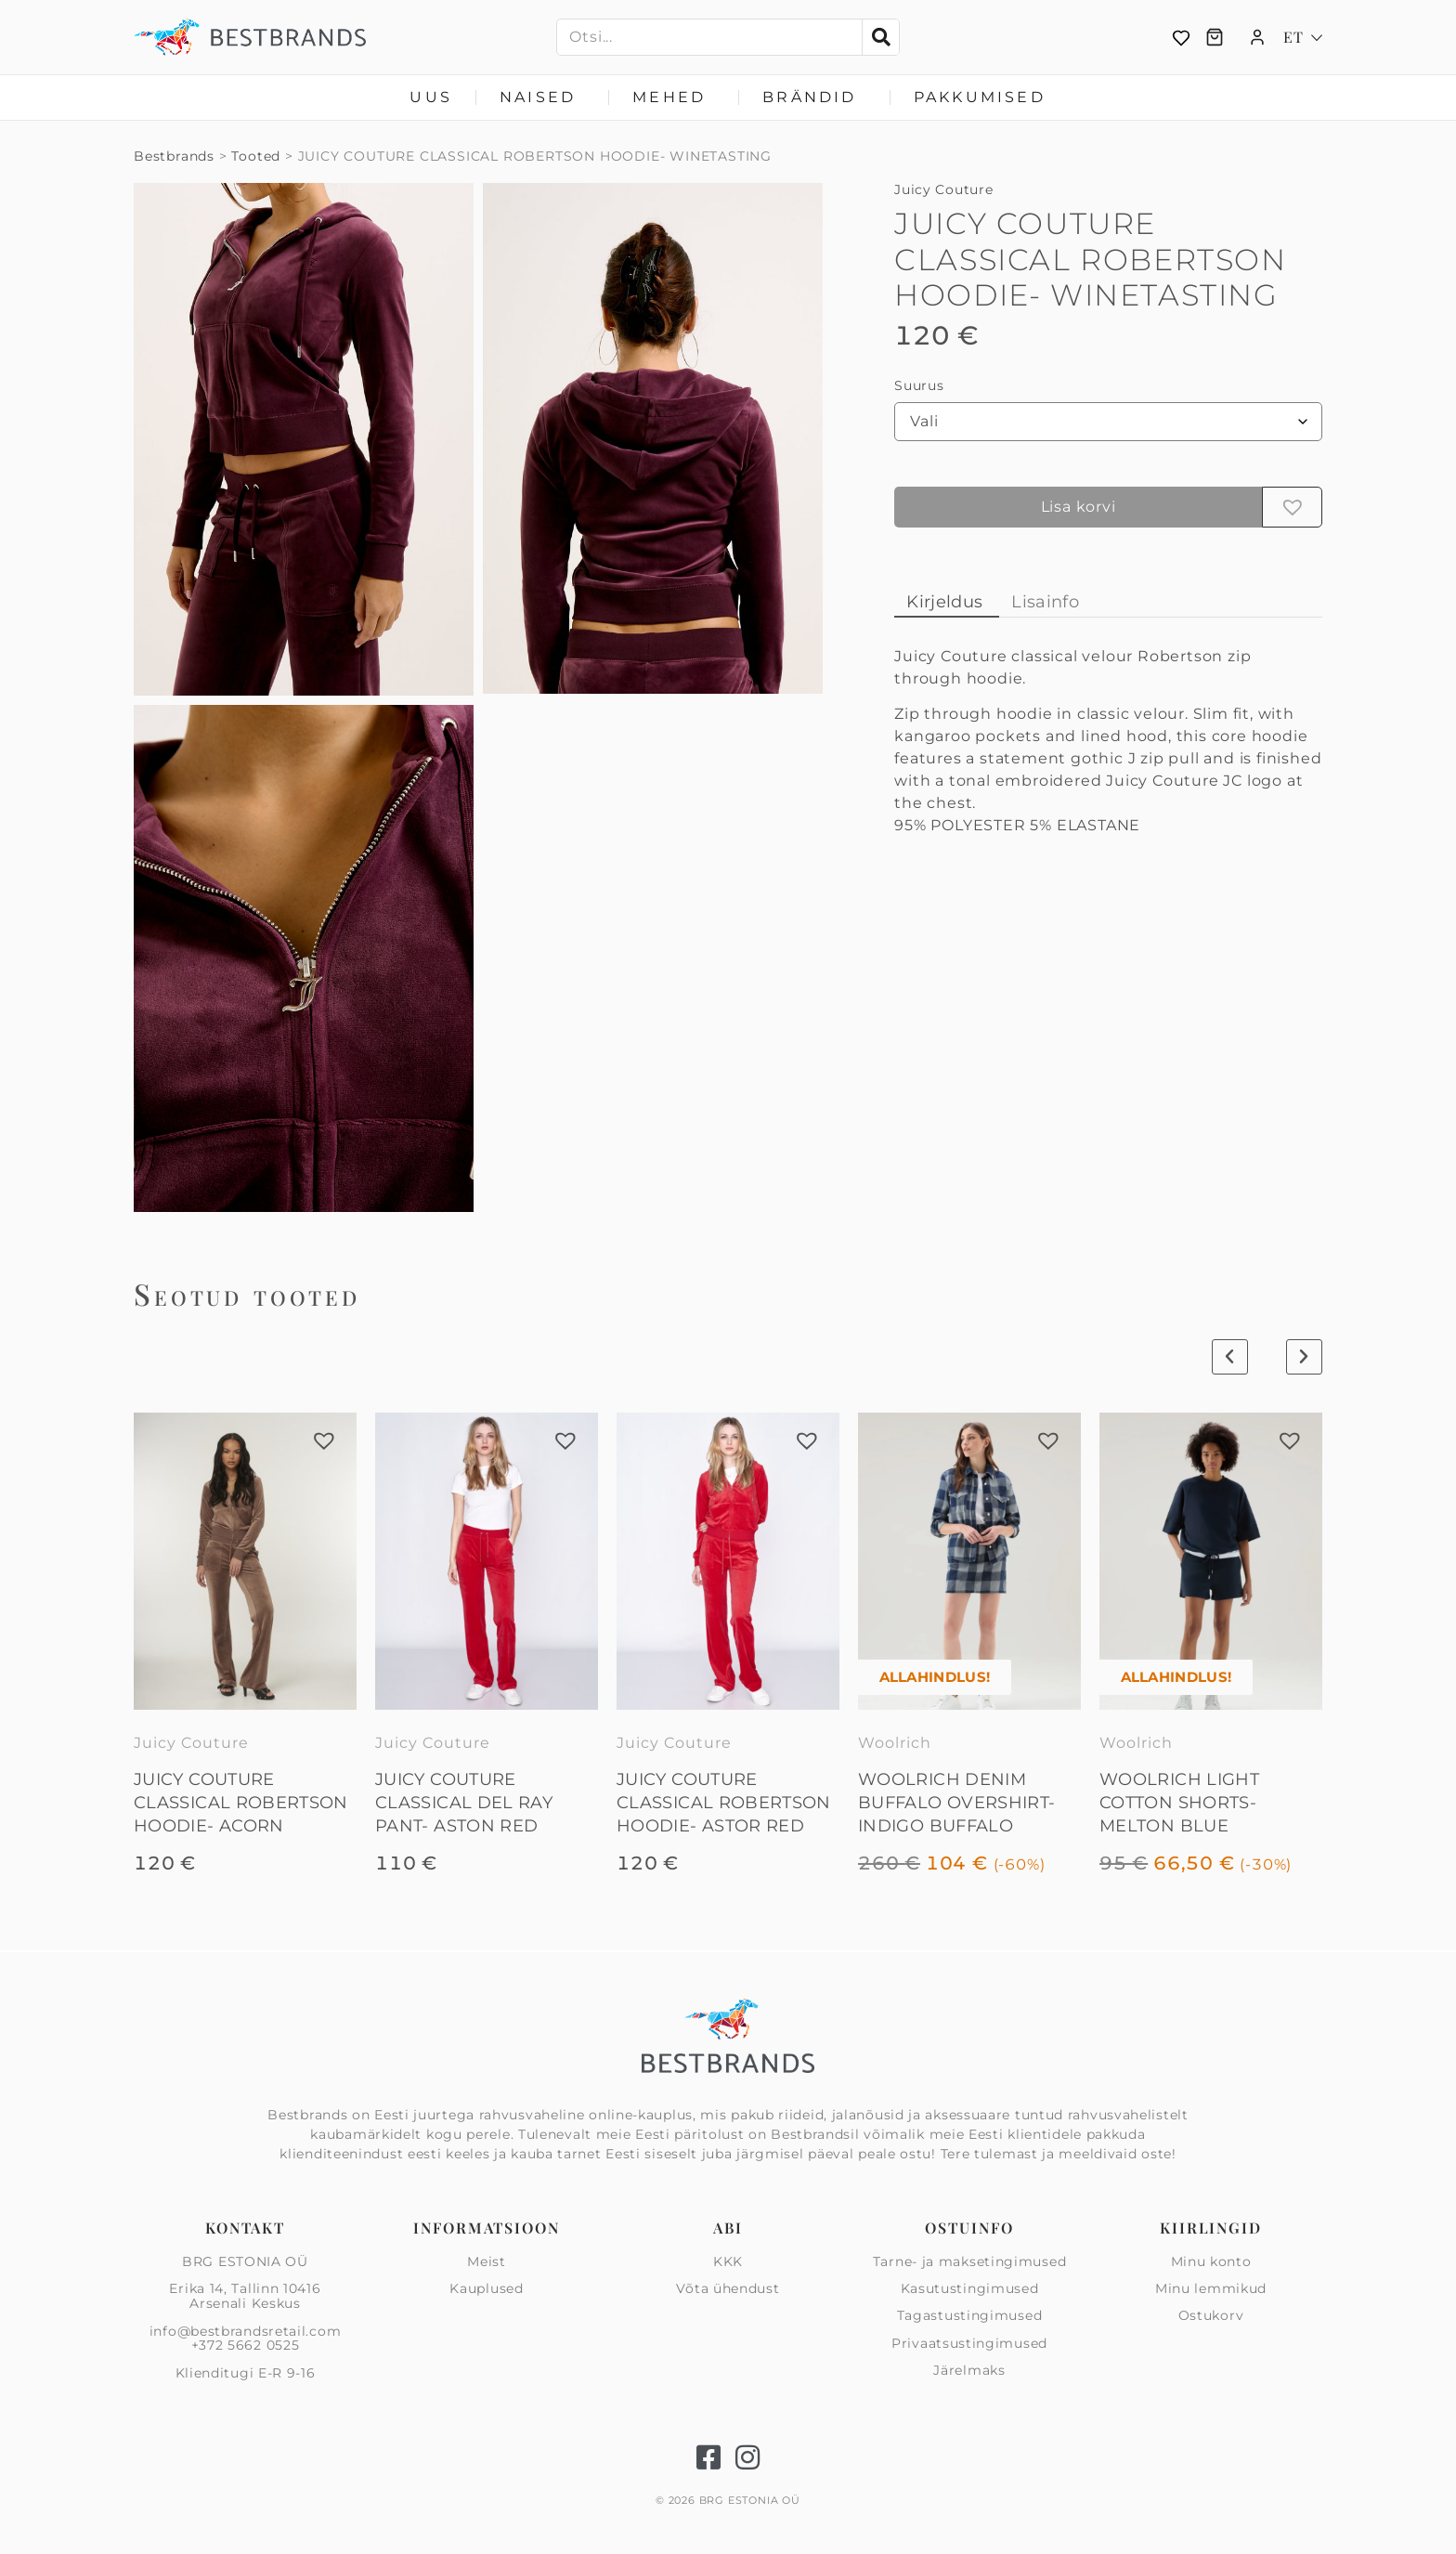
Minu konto (1211, 2262)
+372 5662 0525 (245, 2345)
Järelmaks (969, 2370)
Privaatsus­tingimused (969, 2343)
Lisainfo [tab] (1045, 602)
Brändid (813, 97)
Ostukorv (1211, 2315)
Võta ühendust (727, 2288)
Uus (431, 97)
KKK (728, 2262)
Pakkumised (980, 97)
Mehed (673, 97)
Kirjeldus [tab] (944, 602)
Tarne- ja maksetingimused (970, 2262)
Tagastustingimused (970, 2315)
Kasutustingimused (970, 2288)
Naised (542, 97)
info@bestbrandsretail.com (246, 2331)
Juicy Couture (943, 189)
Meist (486, 2262)
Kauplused (486, 2288)
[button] (1292, 507)
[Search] (880, 37)
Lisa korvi (1078, 506)
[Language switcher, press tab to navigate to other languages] (1302, 37)
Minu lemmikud (1211, 2288)
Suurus (918, 385)
